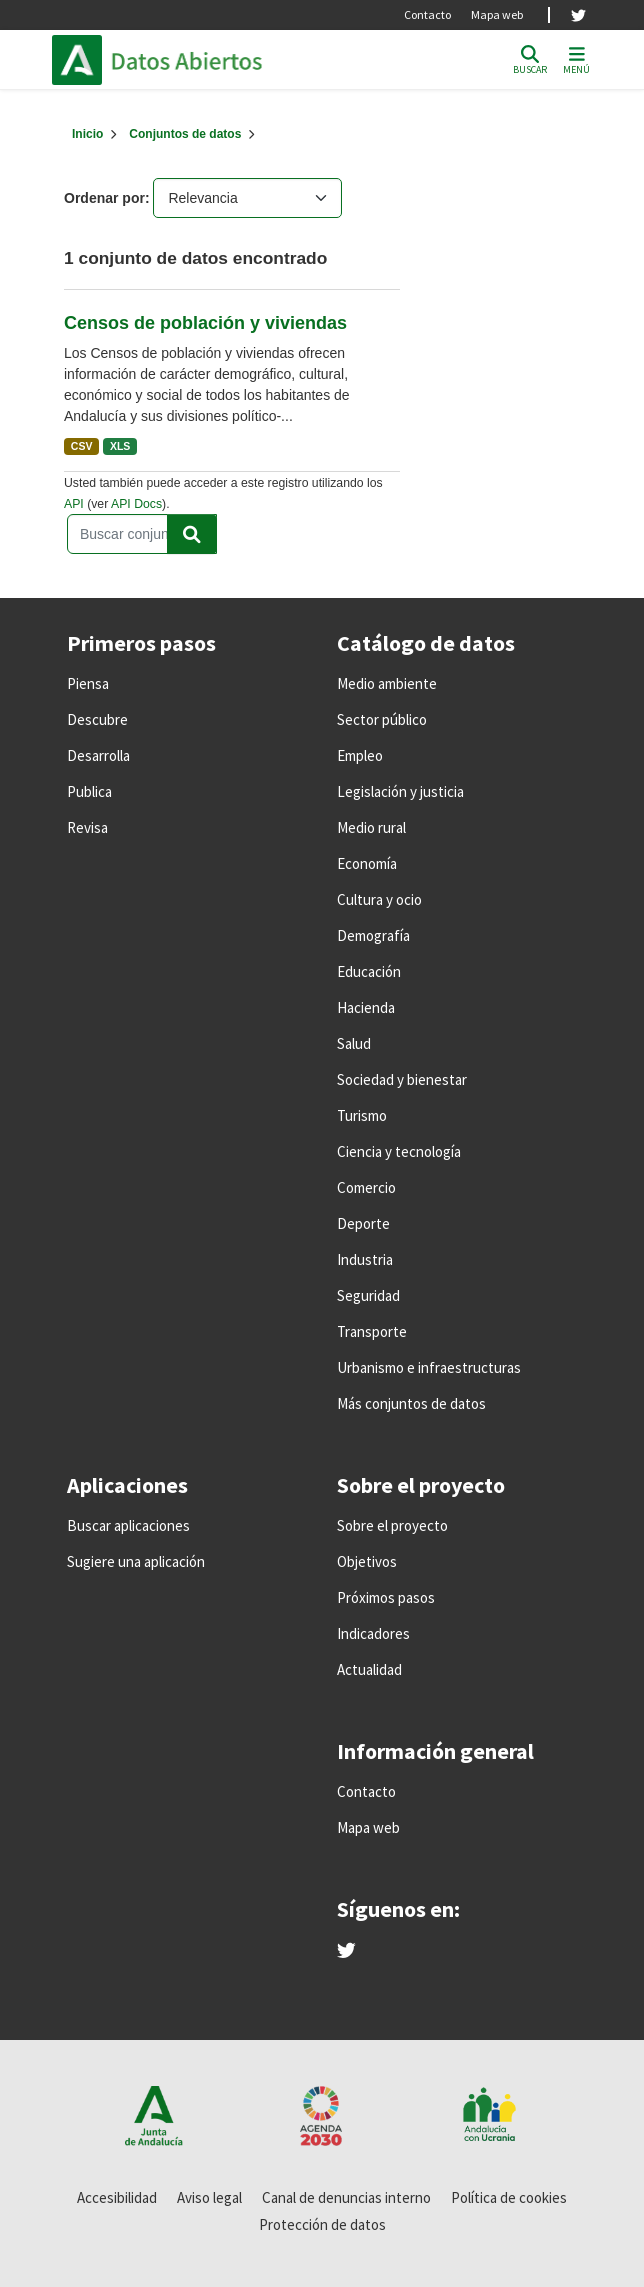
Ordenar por (104, 198)
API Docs (136, 504)
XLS (120, 446)
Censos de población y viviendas (205, 323)
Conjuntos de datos (185, 134)
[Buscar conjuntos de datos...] (142, 534)
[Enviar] (192, 534)
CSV (82, 446)
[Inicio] (87, 134)
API (74, 504)
